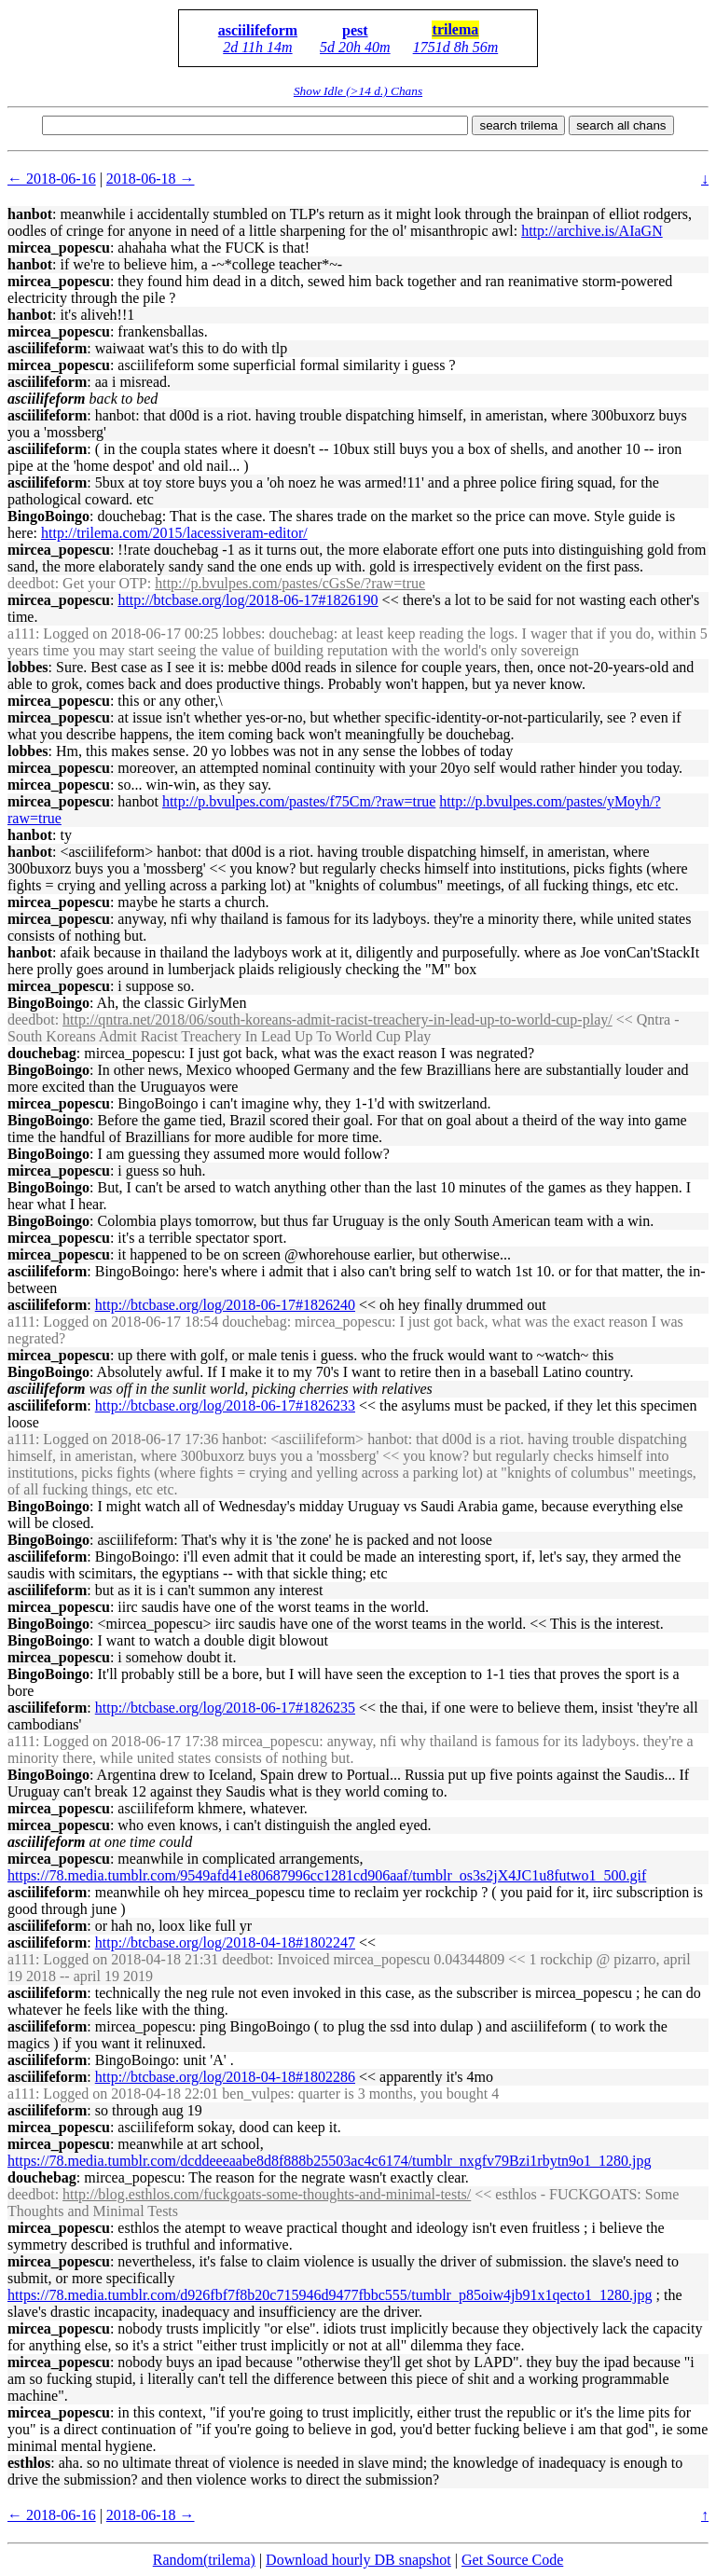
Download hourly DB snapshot (358, 2560)
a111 (21, 633)
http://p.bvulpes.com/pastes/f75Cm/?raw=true (298, 801)
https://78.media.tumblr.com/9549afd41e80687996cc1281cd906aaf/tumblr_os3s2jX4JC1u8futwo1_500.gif (326, 1875)
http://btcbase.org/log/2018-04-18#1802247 (225, 1942)
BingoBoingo (48, 516)
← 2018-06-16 (51, 178)
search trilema (518, 125)
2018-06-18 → (150, 178)
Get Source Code (512, 2560)
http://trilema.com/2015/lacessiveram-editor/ (174, 533)
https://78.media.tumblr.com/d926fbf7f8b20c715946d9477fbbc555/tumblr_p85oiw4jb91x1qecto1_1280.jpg (329, 2295)
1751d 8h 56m (456, 47)
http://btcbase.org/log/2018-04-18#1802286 (225, 2077)
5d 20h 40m (355, 47)
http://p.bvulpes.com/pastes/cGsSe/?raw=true (290, 583)
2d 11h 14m (257, 47)
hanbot (29, 214)
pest (355, 30)
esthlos (28, 2463)
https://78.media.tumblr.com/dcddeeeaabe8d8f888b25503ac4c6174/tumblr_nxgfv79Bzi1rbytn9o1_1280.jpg (329, 2161)
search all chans (621, 125)
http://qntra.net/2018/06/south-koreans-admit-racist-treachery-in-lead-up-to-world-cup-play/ (337, 1019)
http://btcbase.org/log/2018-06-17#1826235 (225, 1707)
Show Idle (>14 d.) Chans (358, 91)
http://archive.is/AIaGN (592, 231)
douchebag (41, 1053)
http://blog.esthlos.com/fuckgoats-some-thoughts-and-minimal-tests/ (266, 2194)
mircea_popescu (58, 247)
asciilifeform (257, 30)
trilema (456, 29)
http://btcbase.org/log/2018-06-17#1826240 (225, 1305)
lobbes (27, 667)
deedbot (31, 583)
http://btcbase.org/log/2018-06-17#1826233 (225, 1405)
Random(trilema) (204, 2560)
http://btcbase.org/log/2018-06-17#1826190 (247, 600)
